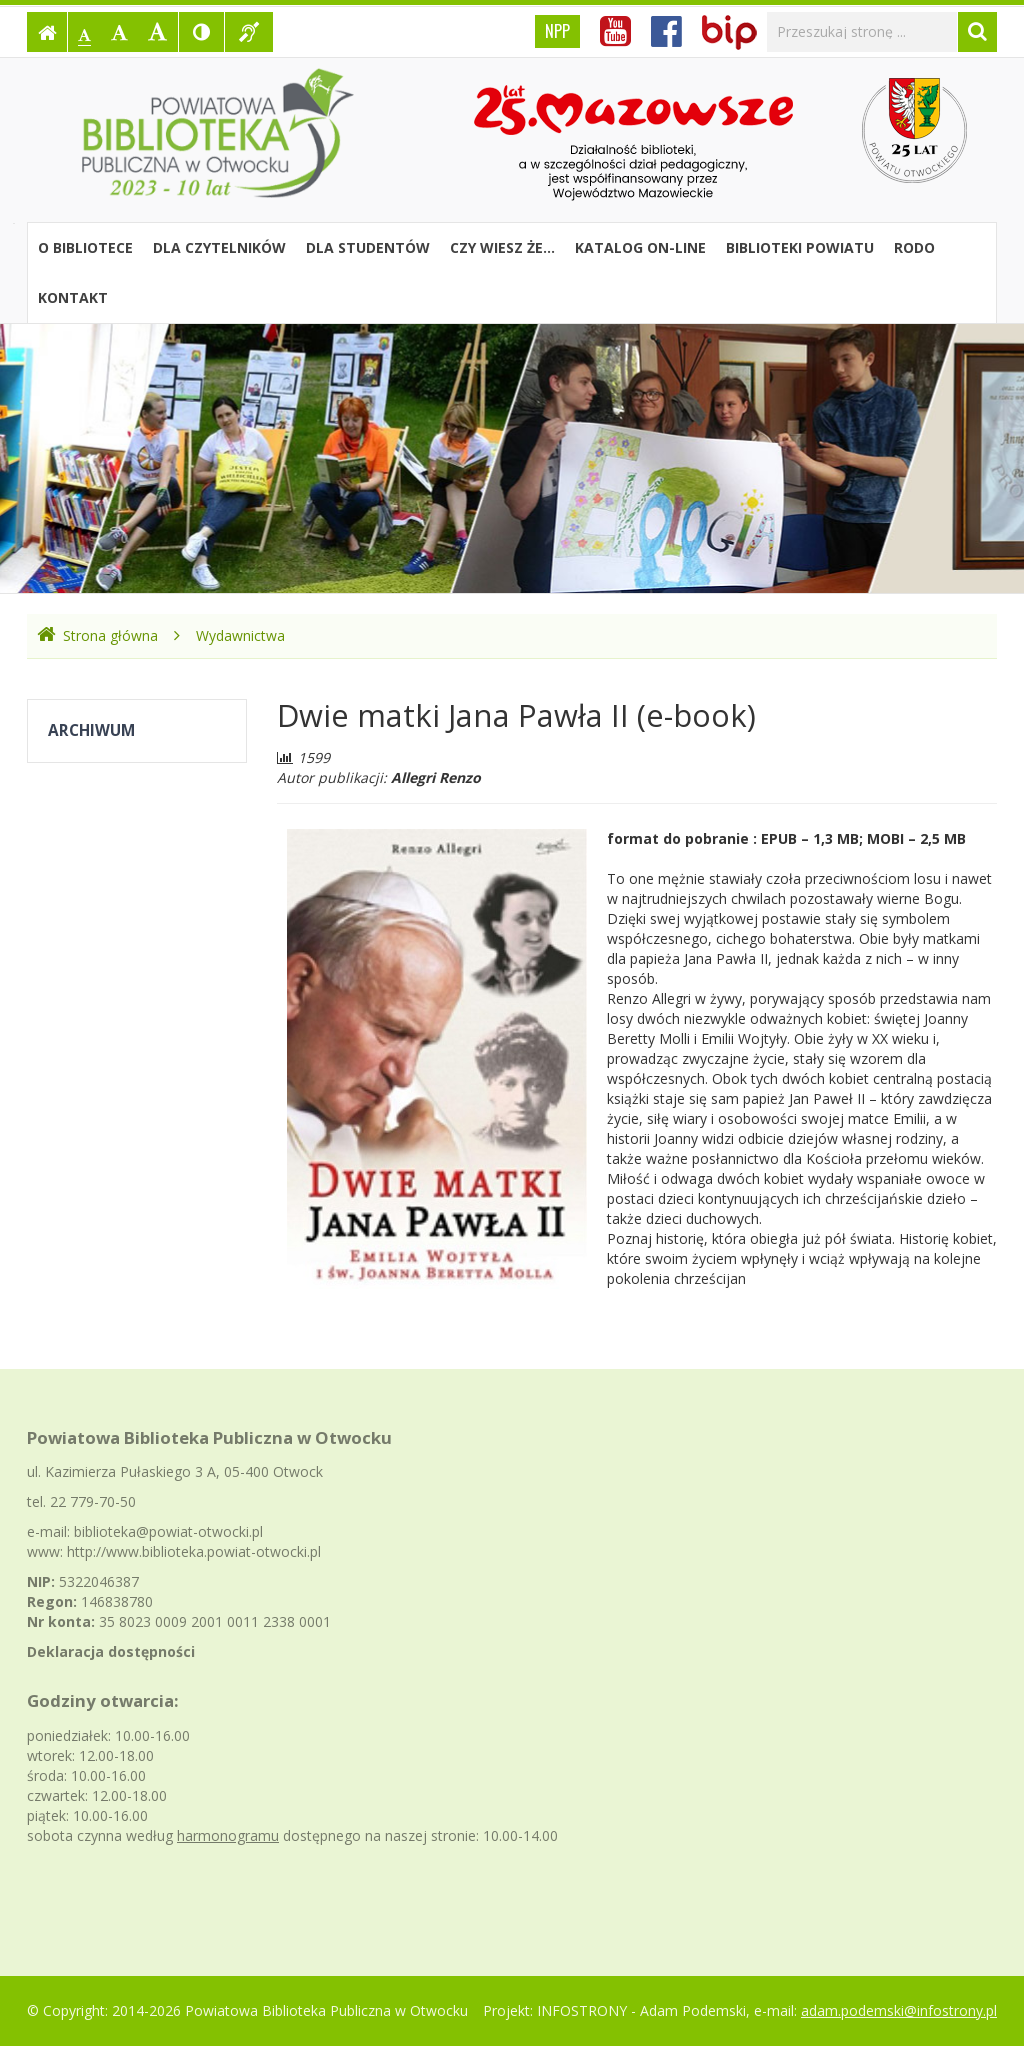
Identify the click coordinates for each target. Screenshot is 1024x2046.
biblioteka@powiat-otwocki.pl (168, 1531)
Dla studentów (368, 247)
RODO (914, 247)
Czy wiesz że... (502, 247)
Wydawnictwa (240, 635)
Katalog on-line (640, 247)
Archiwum (91, 730)
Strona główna (97, 635)
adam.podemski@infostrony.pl (899, 2010)
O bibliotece (85, 247)
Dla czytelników (219, 247)
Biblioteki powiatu (800, 247)
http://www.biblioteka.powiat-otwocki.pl (194, 1551)
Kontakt (73, 297)
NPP (557, 31)
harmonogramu (228, 1835)
